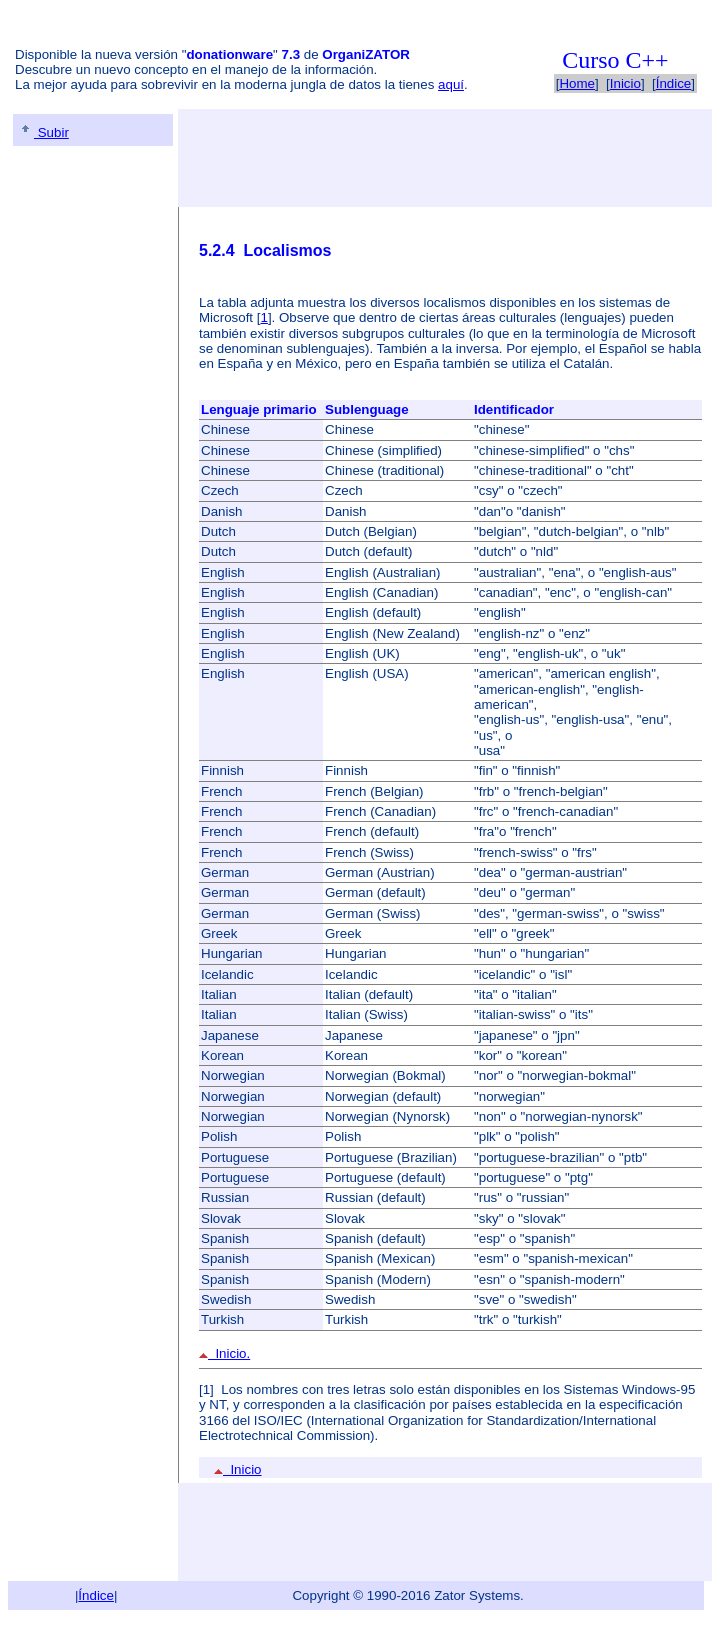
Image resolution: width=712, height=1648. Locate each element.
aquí (451, 84)
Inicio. (224, 1353)
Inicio (625, 83)
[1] (206, 1389)
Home (577, 83)
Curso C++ (615, 60)
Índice (674, 83)
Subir (43, 132)
